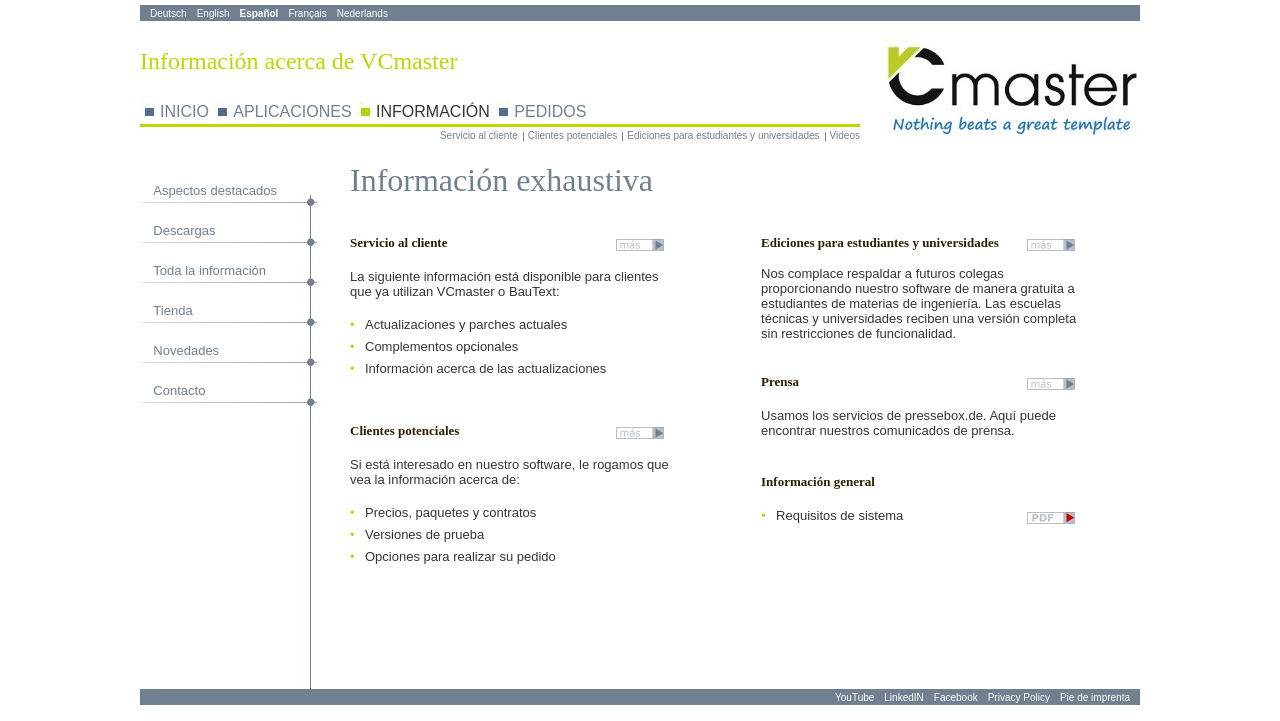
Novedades (186, 350)
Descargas (184, 230)
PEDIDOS (550, 111)
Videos (845, 135)
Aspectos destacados (215, 190)
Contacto (179, 390)
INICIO (184, 111)
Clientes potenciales (573, 135)
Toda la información (209, 270)
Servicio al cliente (479, 135)
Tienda (172, 310)
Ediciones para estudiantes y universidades (723, 135)
